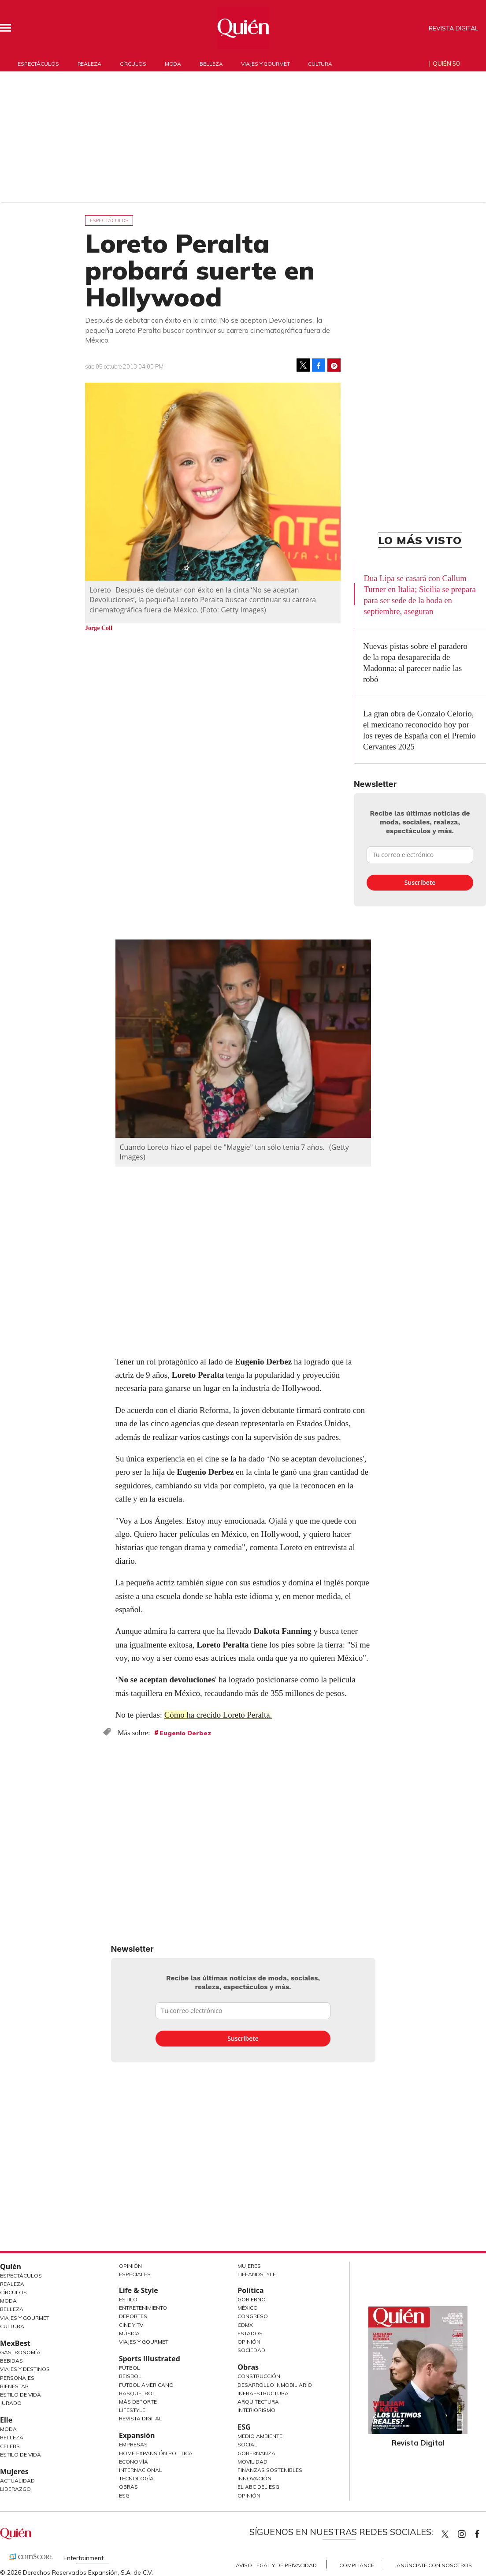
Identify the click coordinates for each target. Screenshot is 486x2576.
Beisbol (130, 2376)
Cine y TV (131, 2325)
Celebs (10, 2446)
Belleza (211, 63)
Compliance (356, 2565)
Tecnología (136, 2478)
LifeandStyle (256, 2274)
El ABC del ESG (258, 2486)
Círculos (133, 63)
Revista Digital (453, 28)
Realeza (89, 63)
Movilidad (252, 2461)
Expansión (137, 2435)
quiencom (469, 2532)
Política (250, 2290)
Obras (128, 2486)
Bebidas (11, 2360)
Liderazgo (15, 2489)
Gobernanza (256, 2453)
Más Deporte (138, 2401)
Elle (6, 2420)
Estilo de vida (20, 2454)
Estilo (128, 2299)
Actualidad (17, 2480)
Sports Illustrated (149, 2359)
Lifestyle (132, 2410)
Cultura (320, 63)
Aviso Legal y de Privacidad (276, 2565)
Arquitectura (258, 2401)
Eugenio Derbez (185, 1733)
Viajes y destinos (25, 2369)
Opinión (130, 2266)
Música (129, 2333)
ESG (124, 2495)
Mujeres (14, 2471)
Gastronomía (20, 2352)
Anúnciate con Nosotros (434, 2565)
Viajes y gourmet (265, 63)
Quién (10, 2266)
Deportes (133, 2316)
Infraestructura (263, 2393)
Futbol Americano (146, 2385)
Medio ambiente (259, 2436)
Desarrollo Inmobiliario (274, 2385)
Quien (445, 2534)
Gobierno (251, 2299)
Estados (250, 2333)
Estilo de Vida (20, 2394)
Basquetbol (137, 2393)
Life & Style (138, 2290)
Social (247, 2444)
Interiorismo (256, 2410)
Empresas (133, 2444)
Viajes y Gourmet (24, 2318)
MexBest (15, 2343)
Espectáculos (38, 63)
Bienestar (14, 2386)
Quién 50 (446, 63)
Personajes (17, 2378)
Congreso (252, 2316)
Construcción (258, 2376)
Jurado (11, 2403)
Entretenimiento (143, 2307)
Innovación (254, 2478)
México (247, 2307)
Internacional (140, 2470)
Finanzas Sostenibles (269, 2470)
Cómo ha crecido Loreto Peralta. (218, 1714)
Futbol (129, 2367)
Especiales (135, 2274)
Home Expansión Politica (156, 2453)
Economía (133, 2461)
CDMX (245, 2325)
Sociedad (251, 2350)
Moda (173, 63)
